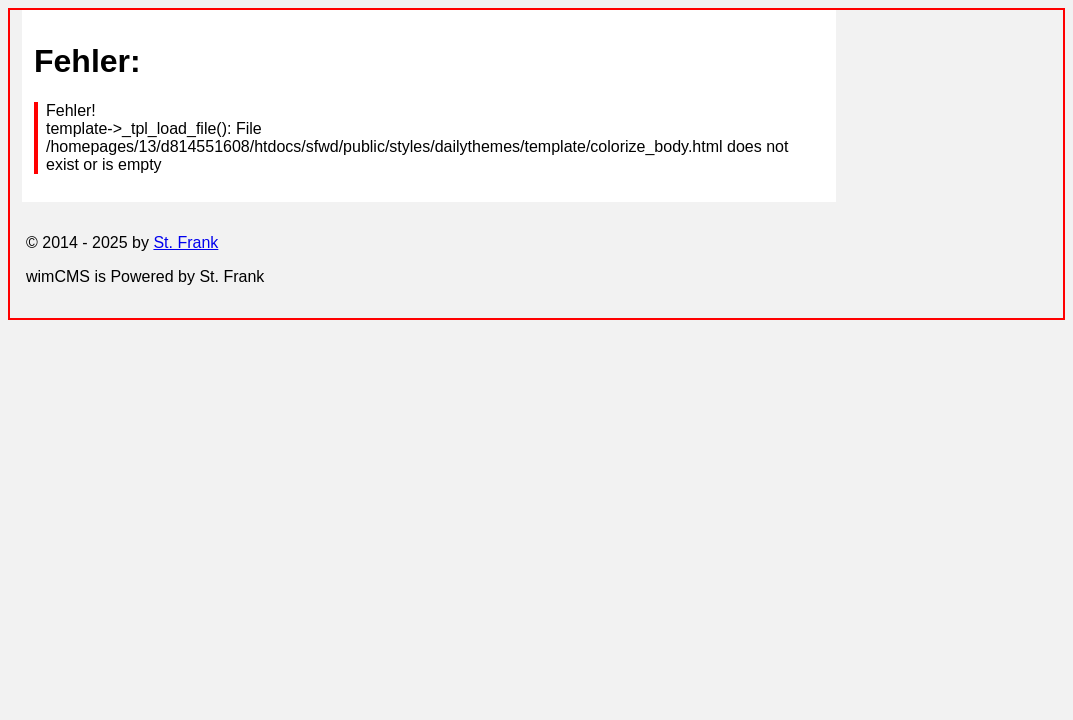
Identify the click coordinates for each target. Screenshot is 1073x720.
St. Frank (185, 242)
